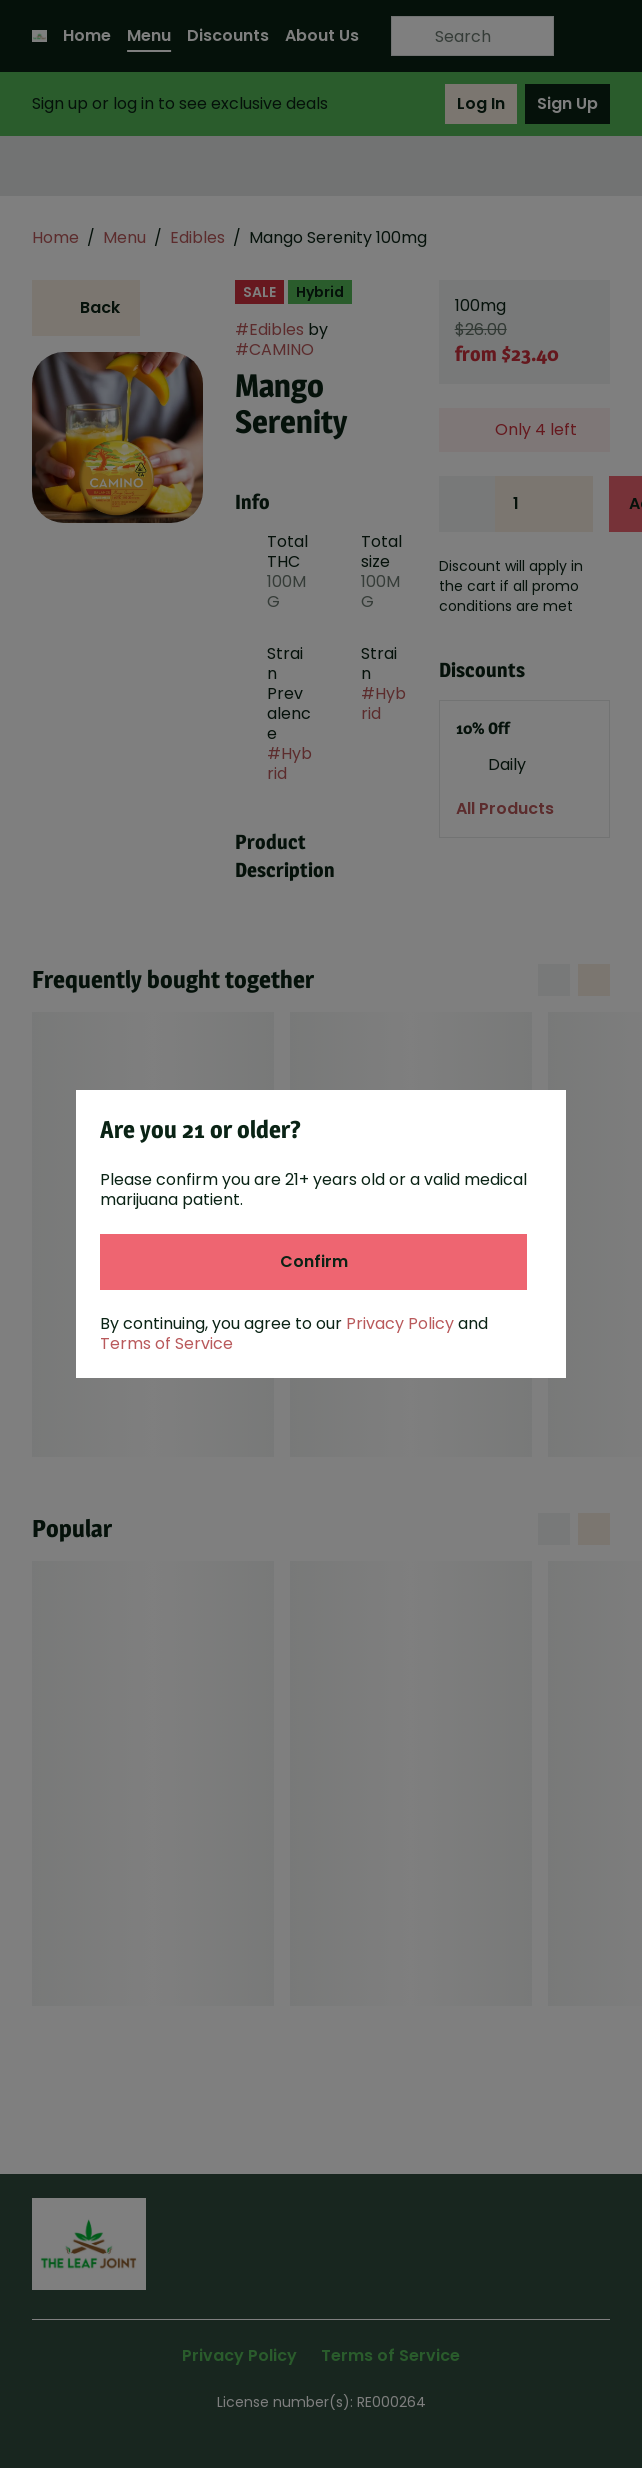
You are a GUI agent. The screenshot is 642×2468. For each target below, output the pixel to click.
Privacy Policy (400, 1323)
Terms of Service (166, 1343)
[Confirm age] (313, 1262)
